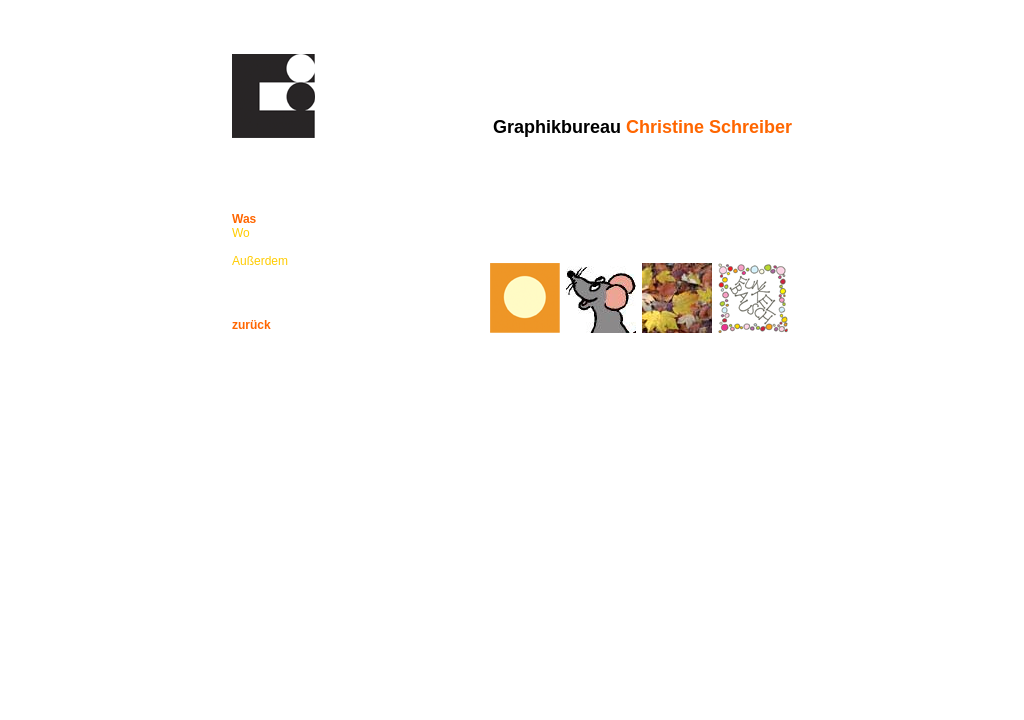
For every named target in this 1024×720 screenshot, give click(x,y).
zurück (251, 325)
